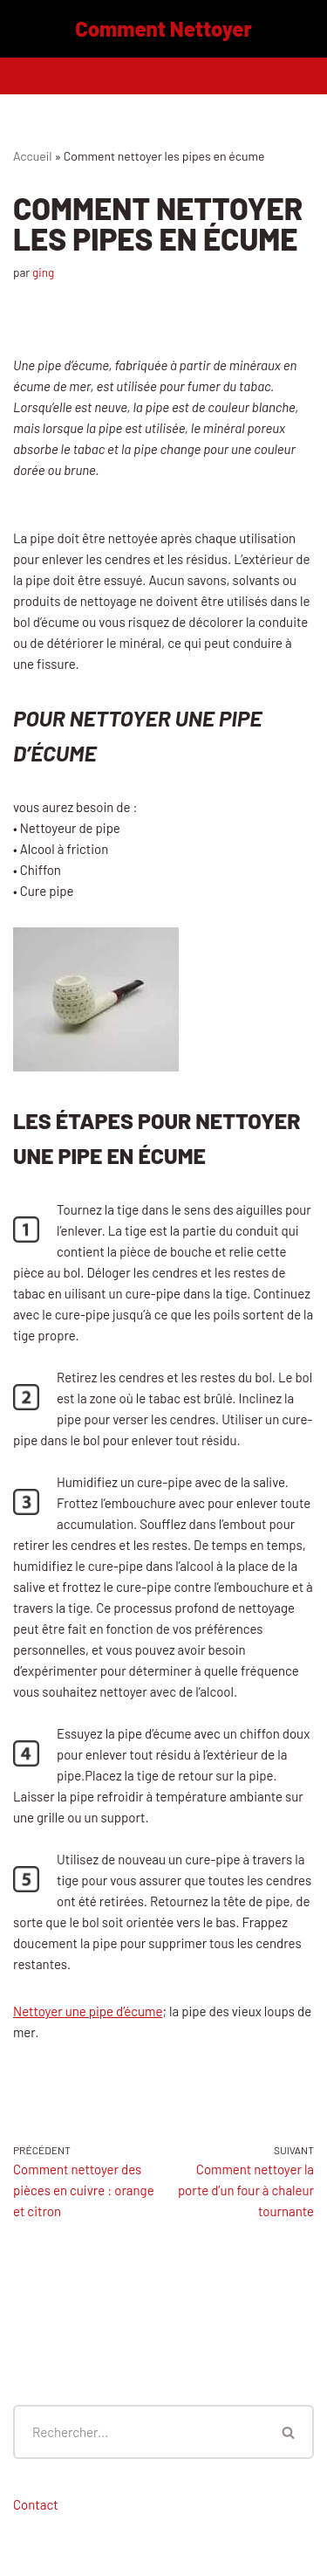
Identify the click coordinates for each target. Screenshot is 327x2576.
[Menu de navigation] (163, 76)
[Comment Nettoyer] (163, 28)
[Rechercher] (139, 2432)
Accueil (32, 155)
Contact (35, 2504)
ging (43, 272)
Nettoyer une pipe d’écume (87, 2011)
